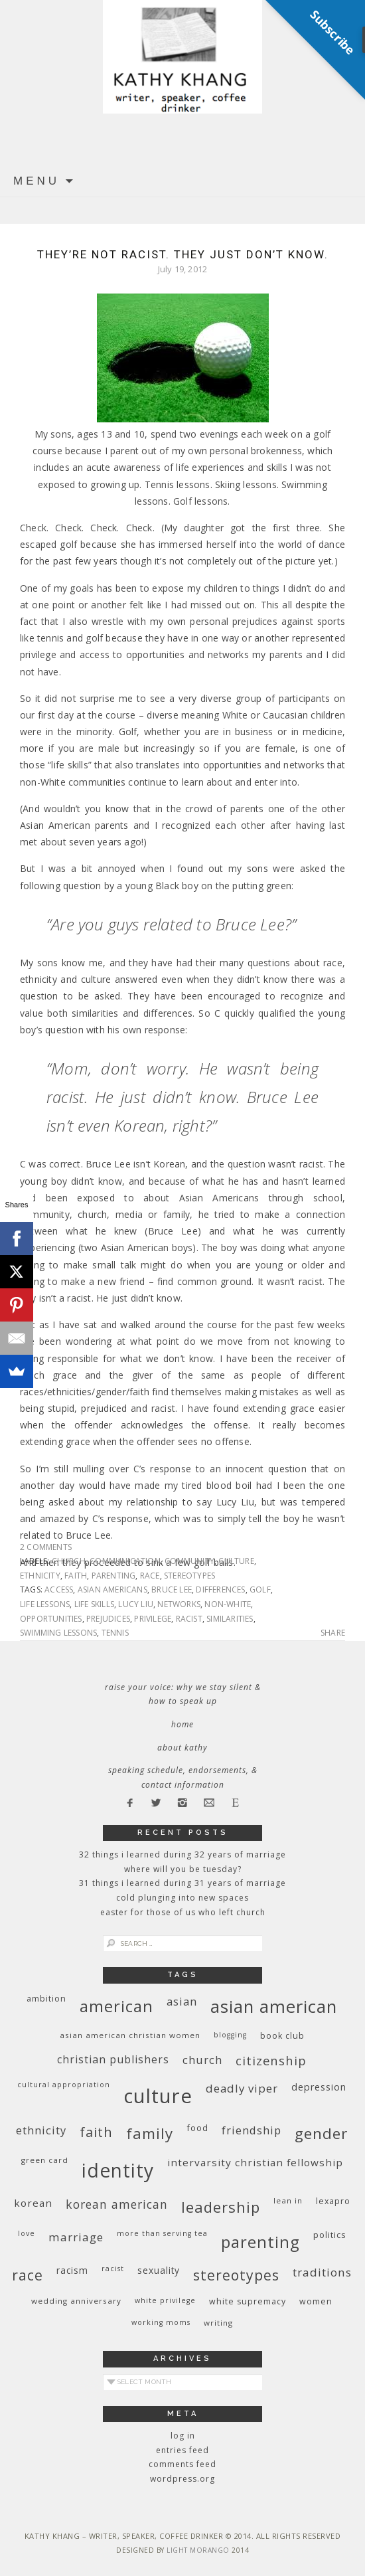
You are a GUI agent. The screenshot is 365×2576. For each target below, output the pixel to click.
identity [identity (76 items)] (118, 2170)
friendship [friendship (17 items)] (251, 2130)
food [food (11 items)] (197, 2128)
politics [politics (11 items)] (329, 2235)
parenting (114, 1575)
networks (178, 1604)
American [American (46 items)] (116, 2006)
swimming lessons (58, 1632)
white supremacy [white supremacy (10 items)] (247, 2301)
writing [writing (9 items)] (218, 2323)
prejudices (108, 1618)
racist (189, 1618)
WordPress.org (182, 2478)
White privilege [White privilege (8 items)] (165, 2300)
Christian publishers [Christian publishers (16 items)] (113, 2059)
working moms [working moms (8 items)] (160, 2322)
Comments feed (182, 2464)
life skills (94, 1604)
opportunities (51, 1618)
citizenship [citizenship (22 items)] (271, 2060)
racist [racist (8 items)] (113, 2268)
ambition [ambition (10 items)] (46, 1998)
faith (75, 1575)
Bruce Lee (171, 1589)
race (150, 1575)
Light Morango (198, 2550)
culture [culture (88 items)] (157, 2096)
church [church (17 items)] (202, 2059)
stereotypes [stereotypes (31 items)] (236, 2274)
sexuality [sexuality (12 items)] (158, 2270)
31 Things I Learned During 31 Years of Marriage (182, 1883)
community (189, 1561)
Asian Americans (112, 1589)
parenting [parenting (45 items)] (260, 2242)
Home (182, 1724)
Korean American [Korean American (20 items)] (117, 2204)
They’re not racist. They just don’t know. (182, 254)
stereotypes (189, 1575)
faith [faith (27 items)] (96, 2132)
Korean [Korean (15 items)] (33, 2202)
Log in (183, 2435)
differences (220, 1589)
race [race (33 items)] (27, 2274)
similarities (229, 1618)
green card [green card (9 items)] (44, 2160)
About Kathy (182, 1747)
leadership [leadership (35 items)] (220, 2207)
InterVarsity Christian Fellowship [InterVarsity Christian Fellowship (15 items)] (255, 2162)
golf (260, 1589)
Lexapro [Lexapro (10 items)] (333, 2201)
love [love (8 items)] (26, 2233)
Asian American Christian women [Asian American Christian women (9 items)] (130, 2035)
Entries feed (182, 2450)
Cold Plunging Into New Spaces (182, 1897)
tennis (115, 1632)
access (58, 1589)
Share (333, 1633)
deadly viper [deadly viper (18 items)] (242, 2088)
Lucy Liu (135, 1604)
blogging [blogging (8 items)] (230, 2034)
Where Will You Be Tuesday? (183, 1869)
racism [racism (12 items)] (72, 2270)
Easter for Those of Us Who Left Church (182, 1912)
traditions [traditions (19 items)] (322, 2272)
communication (125, 1561)
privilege (152, 1618)
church (69, 1561)
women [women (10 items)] (315, 2301)
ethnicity (40, 1575)
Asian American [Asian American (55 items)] (273, 2006)
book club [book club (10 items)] (282, 2035)
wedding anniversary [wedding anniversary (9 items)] (76, 2301)
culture (236, 1561)
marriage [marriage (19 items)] (76, 2237)
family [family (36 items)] (149, 2133)
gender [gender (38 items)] (321, 2133)
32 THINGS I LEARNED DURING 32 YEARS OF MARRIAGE (182, 1854)
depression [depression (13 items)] (318, 2087)
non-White (227, 1604)
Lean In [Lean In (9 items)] (288, 2200)
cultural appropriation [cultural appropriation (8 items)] (63, 2084)
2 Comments (46, 1547)
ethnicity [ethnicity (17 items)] (41, 2130)
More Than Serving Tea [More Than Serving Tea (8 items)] (162, 2233)
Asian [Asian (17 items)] (182, 2001)
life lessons (45, 1604)
